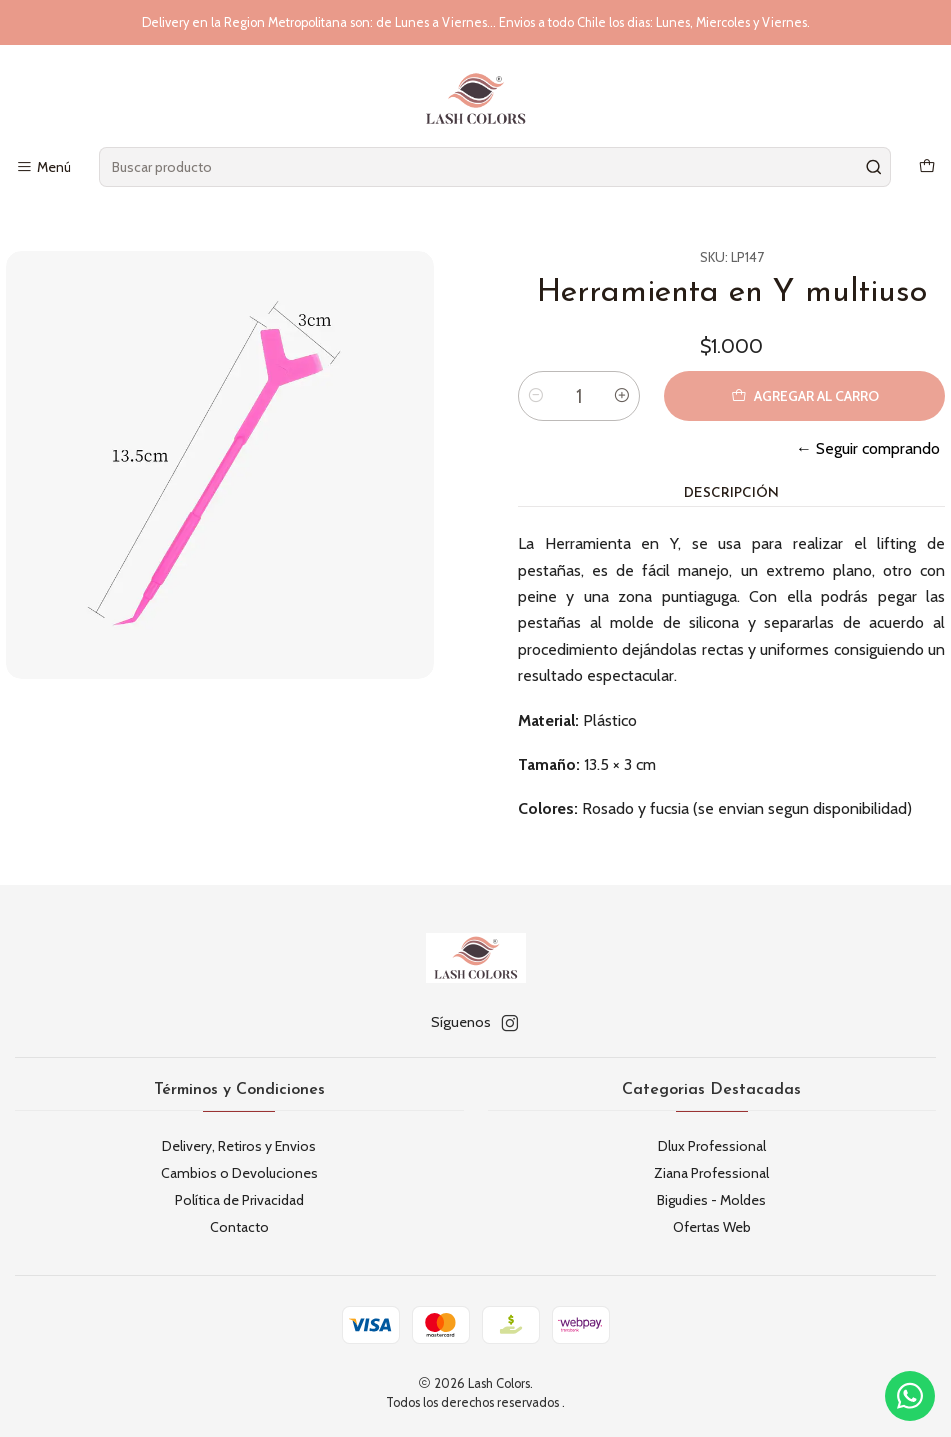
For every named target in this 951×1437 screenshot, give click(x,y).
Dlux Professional (712, 1146)
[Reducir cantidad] (536, 396)
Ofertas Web (712, 1227)
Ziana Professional (711, 1173)
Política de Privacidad (239, 1200)
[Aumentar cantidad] (622, 396)
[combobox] (494, 167)
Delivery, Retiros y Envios (239, 1146)
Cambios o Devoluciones (239, 1173)
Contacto (239, 1227)
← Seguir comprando (868, 448)
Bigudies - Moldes (711, 1200)
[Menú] (43, 167)
